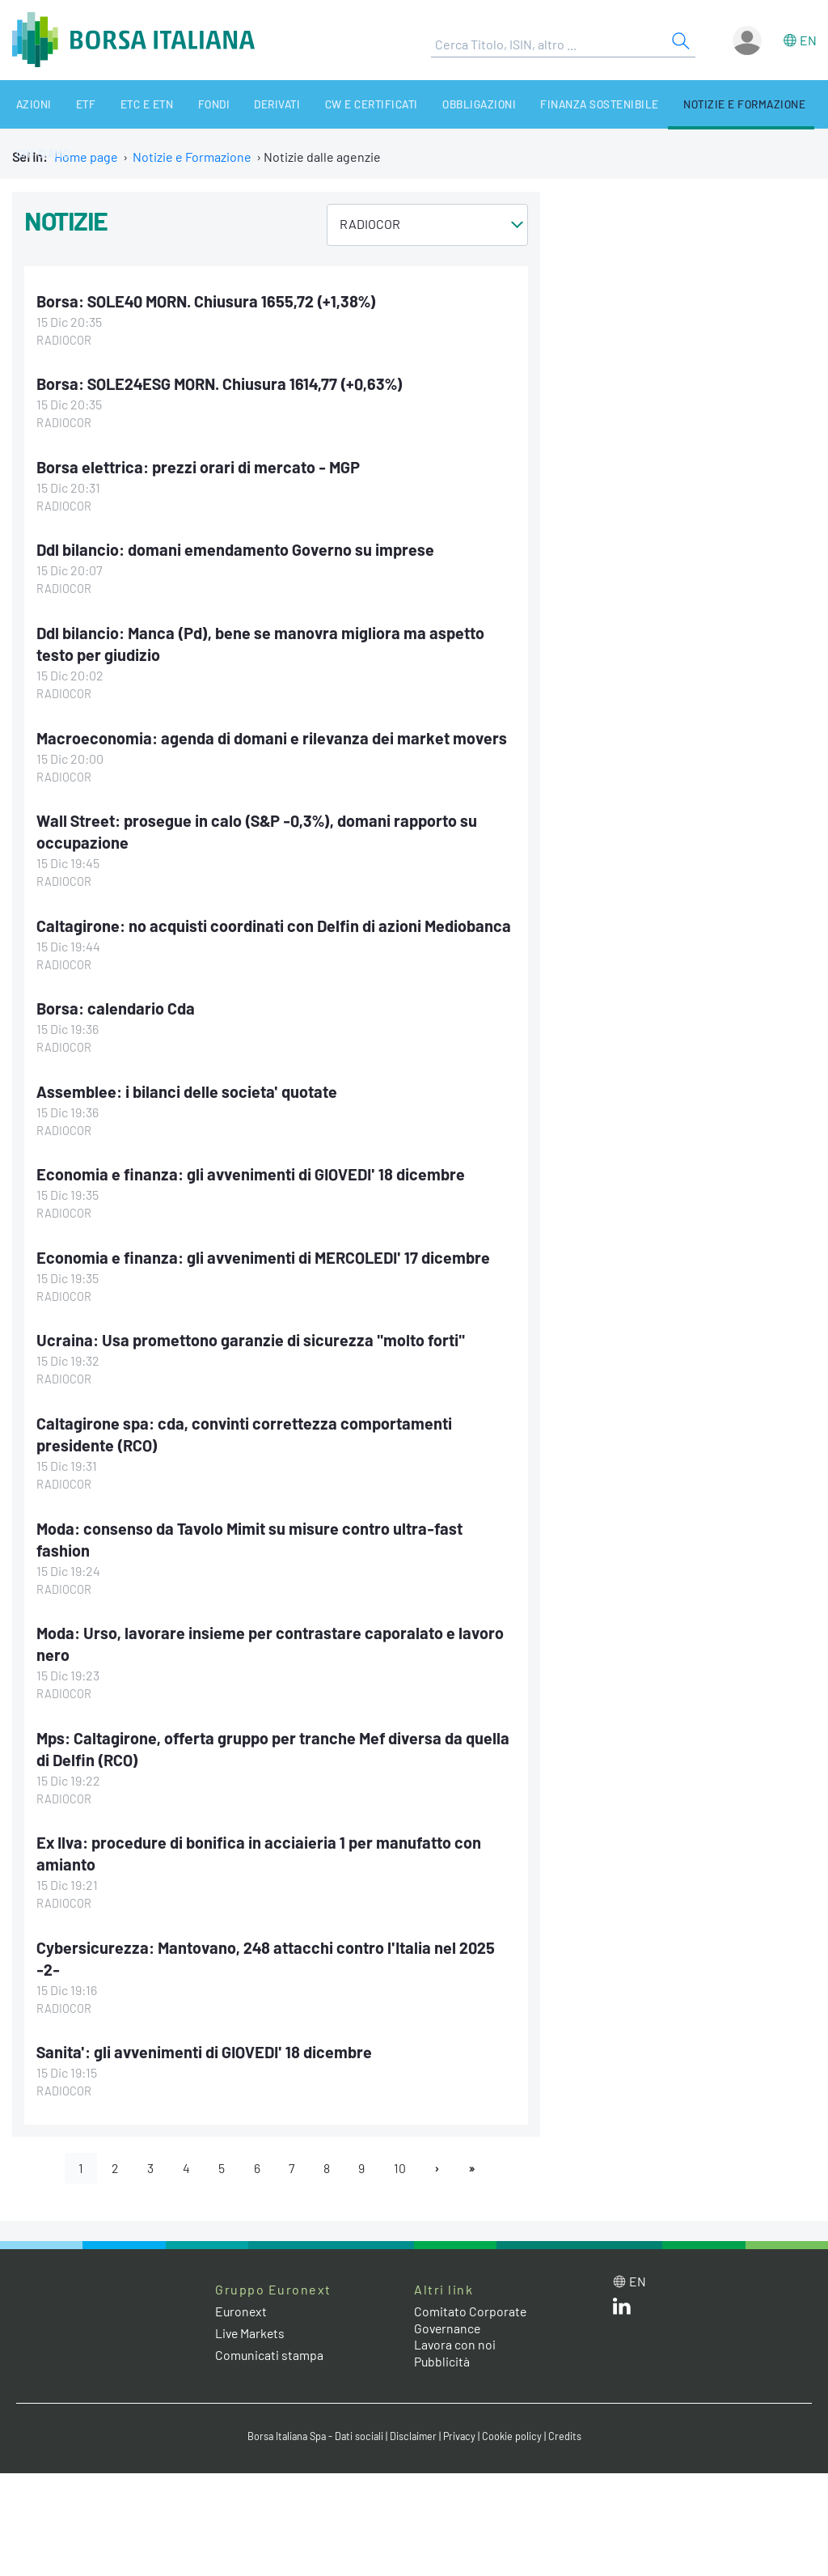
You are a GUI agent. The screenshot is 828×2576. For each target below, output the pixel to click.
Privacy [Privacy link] (462, 2422)
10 (401, 2153)
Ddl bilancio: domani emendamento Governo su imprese (236, 548)
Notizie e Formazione (683, 104)
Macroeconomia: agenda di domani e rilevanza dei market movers (272, 734)
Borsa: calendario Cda (115, 1003)
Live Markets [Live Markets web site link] (251, 2319)
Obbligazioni (431, 104)
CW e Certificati (330, 104)
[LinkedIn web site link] (622, 2295)
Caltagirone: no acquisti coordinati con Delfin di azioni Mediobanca (274, 920)
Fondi (184, 104)
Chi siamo (788, 104)
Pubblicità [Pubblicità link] (442, 2347)
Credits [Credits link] (568, 2422)
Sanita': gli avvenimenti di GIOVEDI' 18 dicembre (206, 2038)
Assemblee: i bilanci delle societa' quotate (187, 1085)
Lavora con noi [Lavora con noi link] (455, 2330)
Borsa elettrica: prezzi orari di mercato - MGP (198, 466)
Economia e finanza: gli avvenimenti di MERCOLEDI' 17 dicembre (265, 1250)
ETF (71, 104)
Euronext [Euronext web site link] (241, 2297)
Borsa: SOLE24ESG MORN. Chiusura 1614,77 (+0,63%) (221, 383)
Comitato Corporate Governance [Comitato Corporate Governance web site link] (470, 2306)
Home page (86, 156)
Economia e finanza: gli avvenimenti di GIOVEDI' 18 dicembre (252, 1168)
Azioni (26, 104)
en (808, 40)
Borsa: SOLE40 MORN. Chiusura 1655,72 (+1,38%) (207, 301)
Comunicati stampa (269, 2341)
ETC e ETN (125, 104)
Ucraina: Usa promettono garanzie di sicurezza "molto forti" (251, 1333)
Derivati (242, 104)
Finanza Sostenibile (545, 104)
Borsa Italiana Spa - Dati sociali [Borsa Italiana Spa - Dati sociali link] (313, 2422)
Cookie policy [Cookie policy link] (516, 2422)
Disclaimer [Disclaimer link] (415, 2422)
